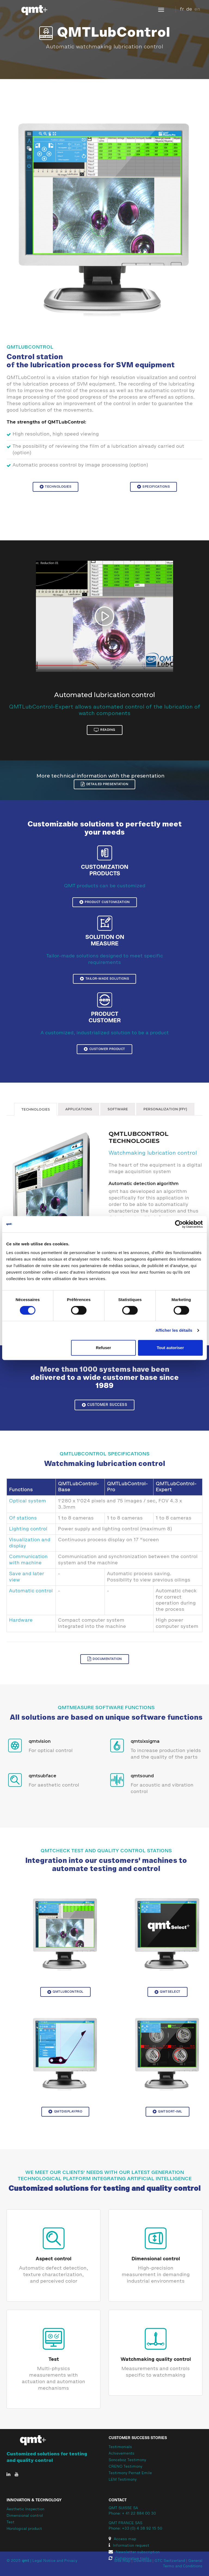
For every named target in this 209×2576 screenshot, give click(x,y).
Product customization (104, 902)
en (197, 9)
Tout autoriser (170, 1347)
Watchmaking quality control (156, 2359)
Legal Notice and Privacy (54, 2561)
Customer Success (104, 1405)
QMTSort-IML (167, 2111)
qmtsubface (42, 1775)
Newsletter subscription (134, 2552)
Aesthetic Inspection (25, 2509)
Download (142, 2561)
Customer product (104, 1049)
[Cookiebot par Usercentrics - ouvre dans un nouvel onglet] (179, 1224)
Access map (122, 2539)
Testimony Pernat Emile (130, 2473)
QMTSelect (167, 1992)
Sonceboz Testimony (127, 2460)
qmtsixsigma (145, 1741)
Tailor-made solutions (104, 978)
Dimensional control (155, 2259)
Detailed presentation (104, 784)
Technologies (56, 486)
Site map (122, 2561)
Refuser (103, 1347)
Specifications (153, 486)
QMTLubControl (65, 1992)
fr (182, 9)
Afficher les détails (173, 1330)
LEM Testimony (123, 2479)
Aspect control (53, 2259)
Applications (78, 1109)
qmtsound (142, 1775)
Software (117, 1109)
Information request (129, 2545)
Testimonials (120, 2447)
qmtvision (40, 1741)
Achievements (121, 2453)
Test (53, 2359)
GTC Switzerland (170, 2561)
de (189, 9)
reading (104, 730)
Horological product (24, 2529)
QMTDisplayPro (65, 2111)
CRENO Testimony (125, 2466)
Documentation (104, 1659)
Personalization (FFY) (165, 1109)
